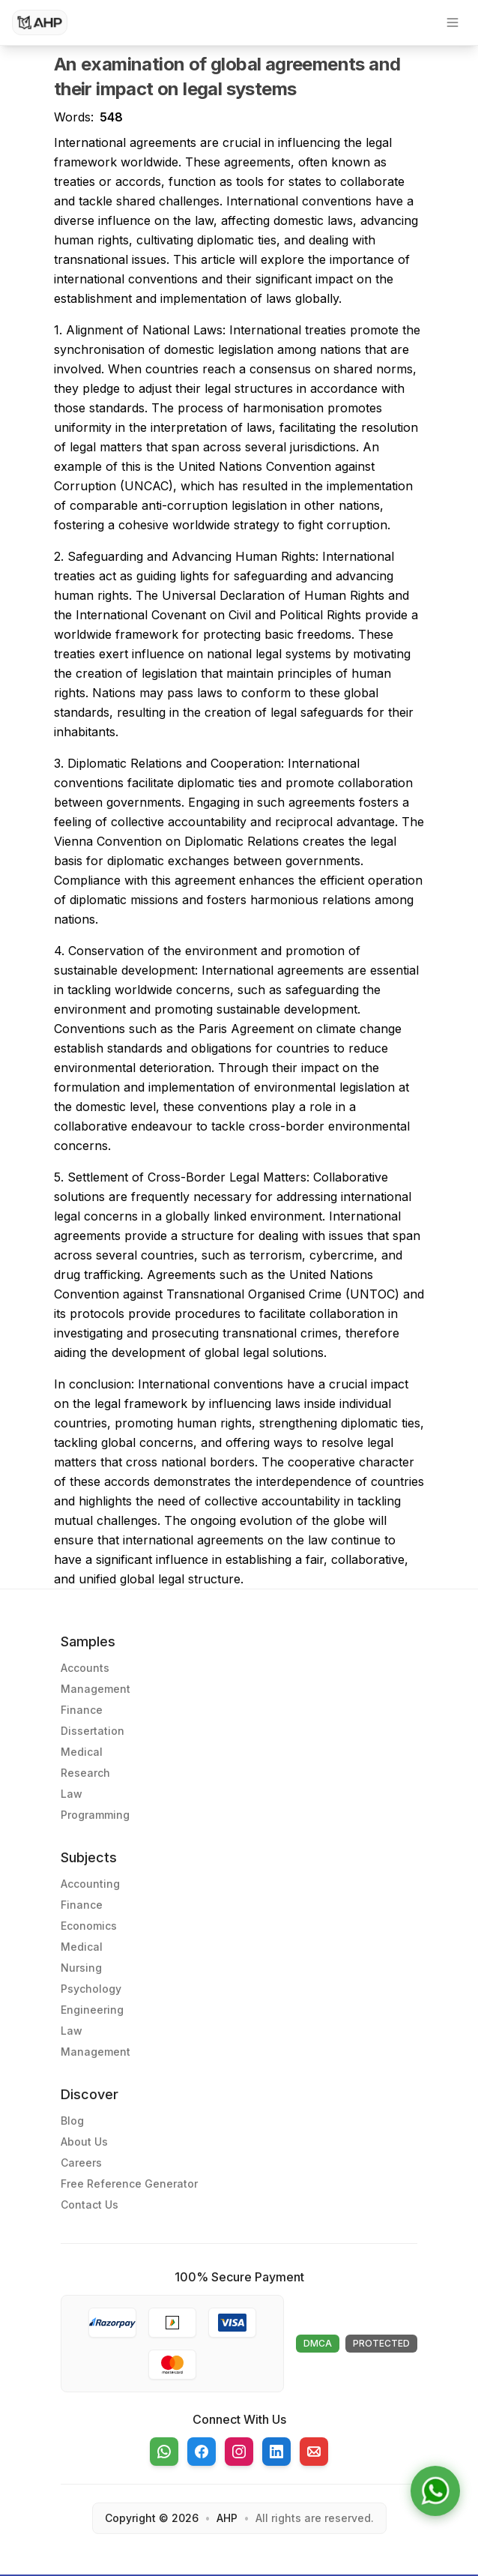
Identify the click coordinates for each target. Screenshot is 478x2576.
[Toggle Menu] (452, 22)
